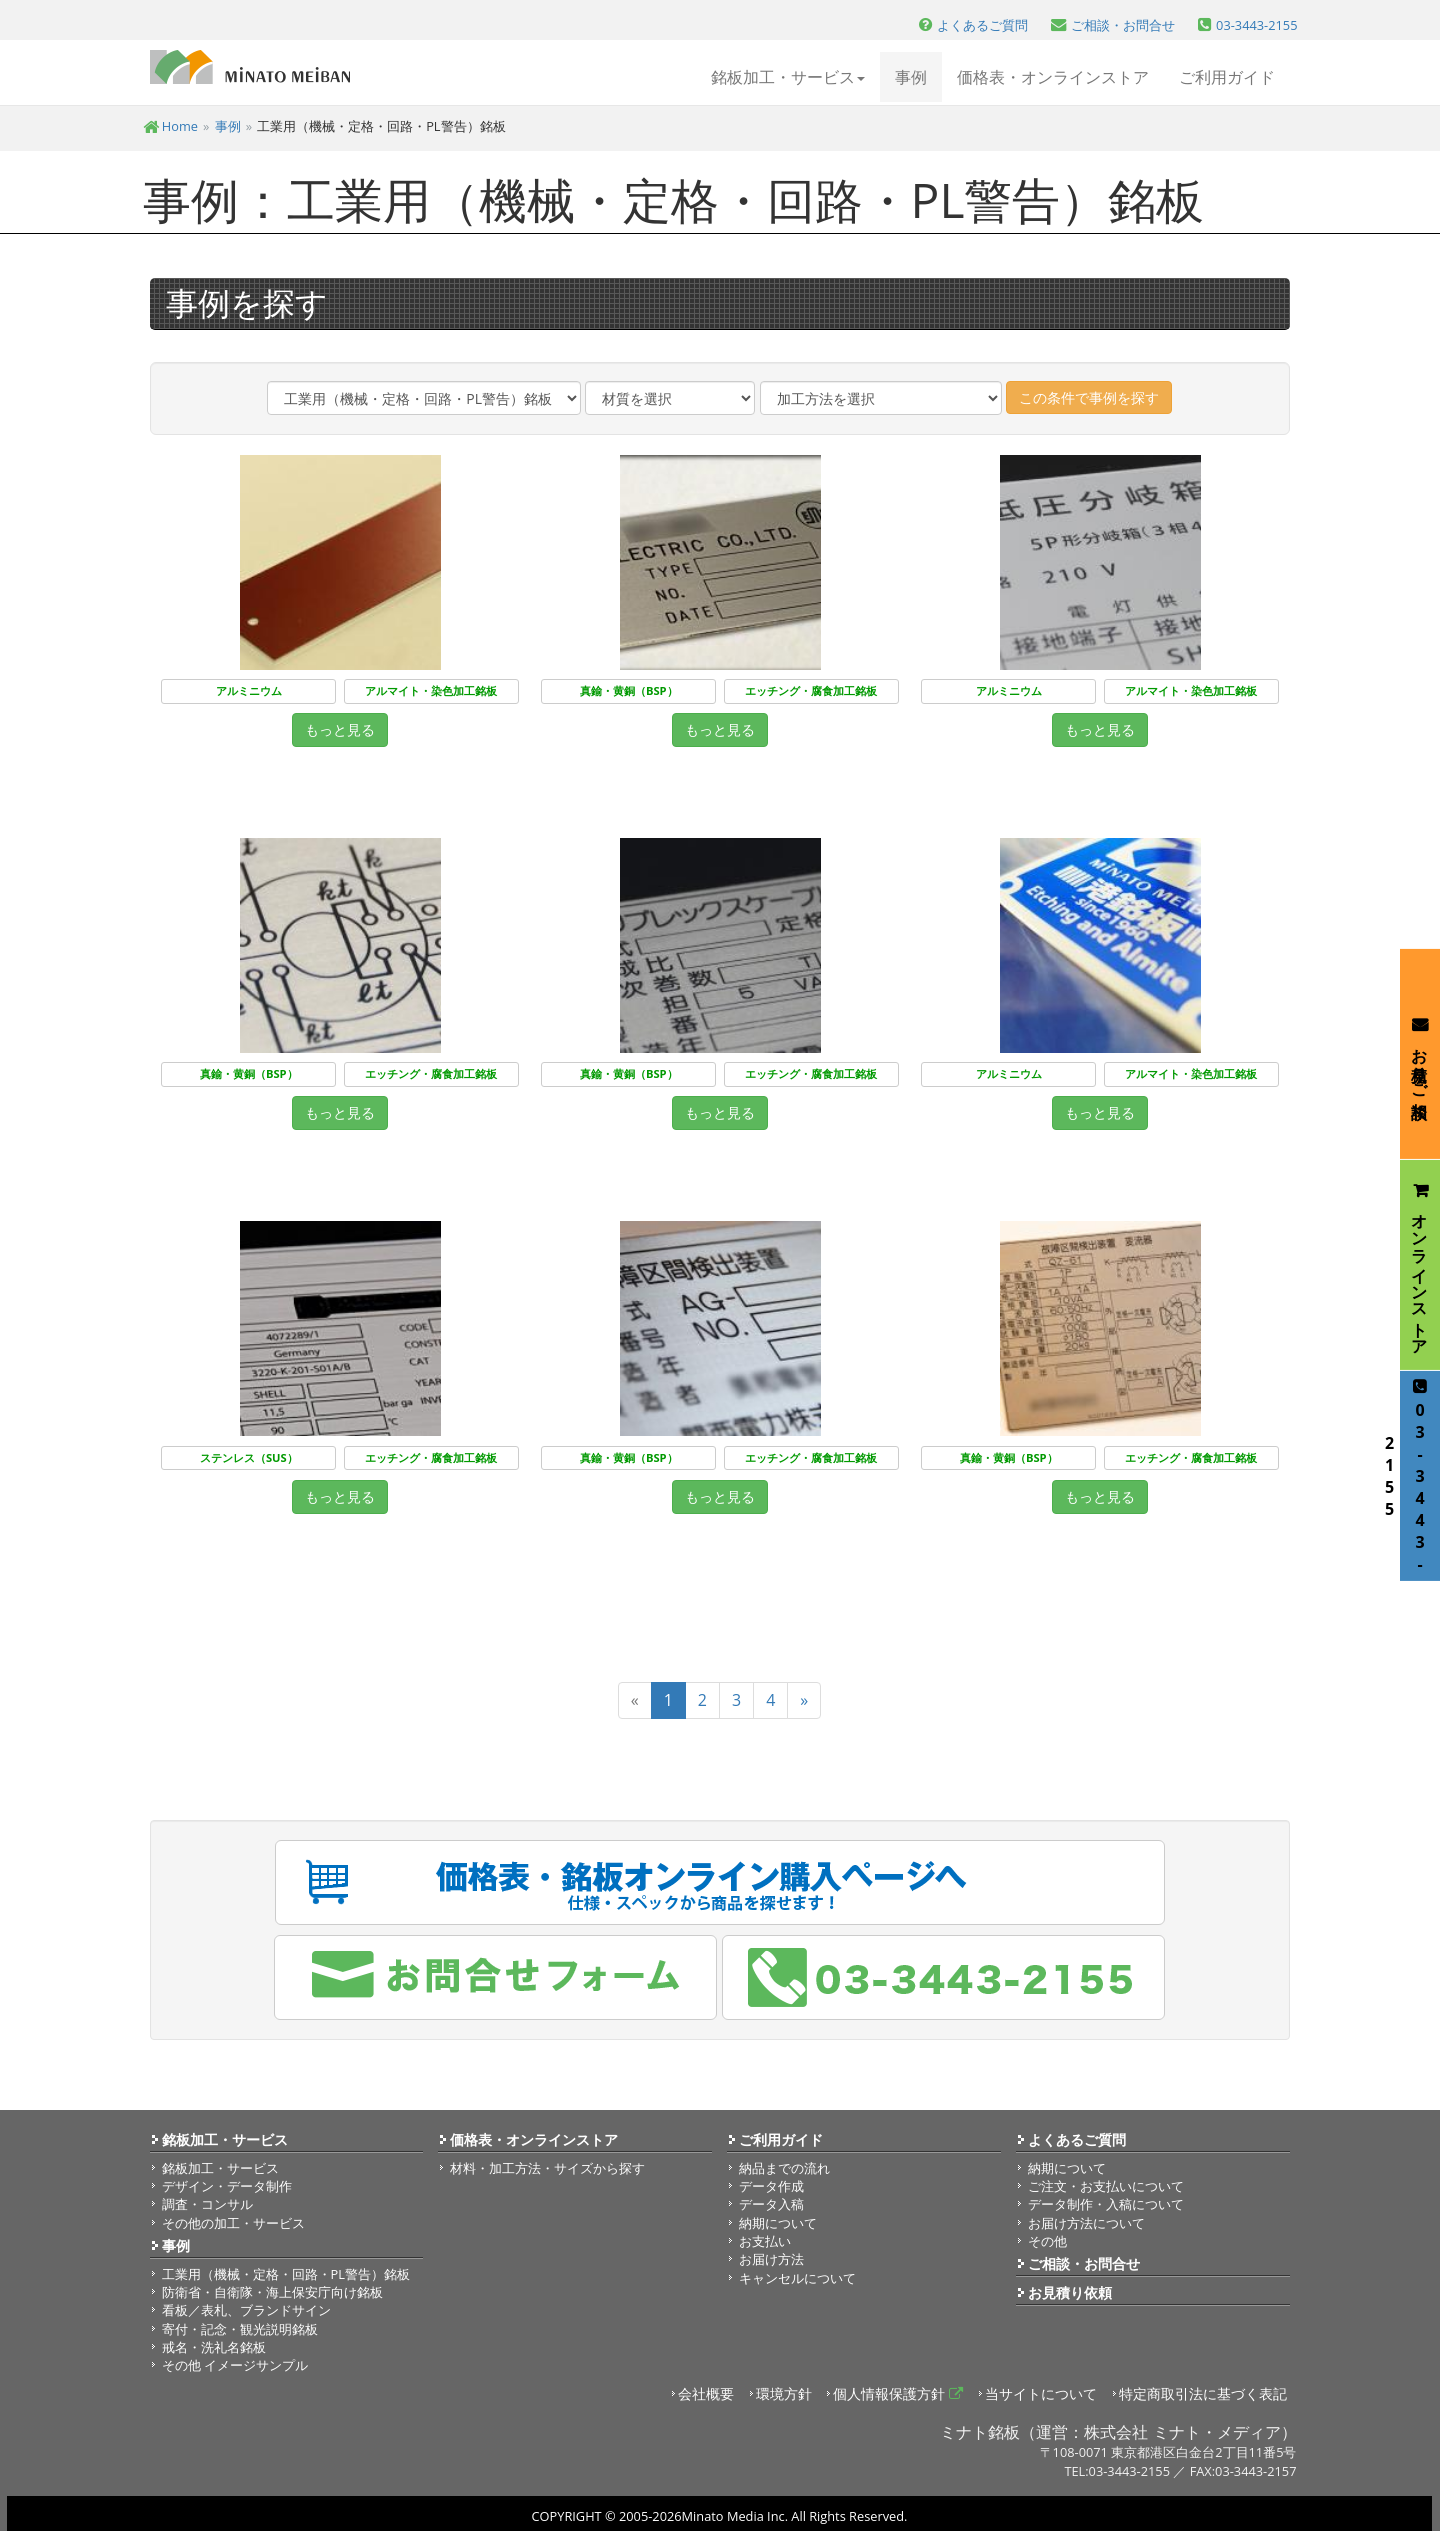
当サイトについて (1041, 2393)
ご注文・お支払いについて (1106, 2186)
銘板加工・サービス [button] (788, 77)
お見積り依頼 (1070, 2292)
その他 (1047, 2241)
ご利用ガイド (1227, 77)
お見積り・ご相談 (1420, 1053)
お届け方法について (1086, 2223)
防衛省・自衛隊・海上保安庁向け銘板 (272, 2292)
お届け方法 (771, 2259)
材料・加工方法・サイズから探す (547, 2168)
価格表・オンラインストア (1053, 77)
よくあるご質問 (1077, 2139)
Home (171, 126)
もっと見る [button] (340, 729)
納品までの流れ (784, 2168)
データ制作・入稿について (1106, 2204)
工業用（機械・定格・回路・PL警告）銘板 (286, 2274)
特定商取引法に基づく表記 (1203, 2393)
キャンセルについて (797, 2278)
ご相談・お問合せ (1084, 2263)
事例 (911, 77)
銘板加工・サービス (225, 2139)
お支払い (765, 2241)
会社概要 (706, 2393)
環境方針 (784, 2393)
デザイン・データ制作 (227, 2186)
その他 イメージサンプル (235, 2365)
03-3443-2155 (1415, 1476)
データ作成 (771, 2186)
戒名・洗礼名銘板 (214, 2347)
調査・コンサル (207, 2204)
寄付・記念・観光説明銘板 (240, 2329)
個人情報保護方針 (898, 2393)
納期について (778, 2223)
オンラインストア (1420, 1264)
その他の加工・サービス (233, 2223)
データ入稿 (771, 2204)
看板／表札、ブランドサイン (246, 2310)
